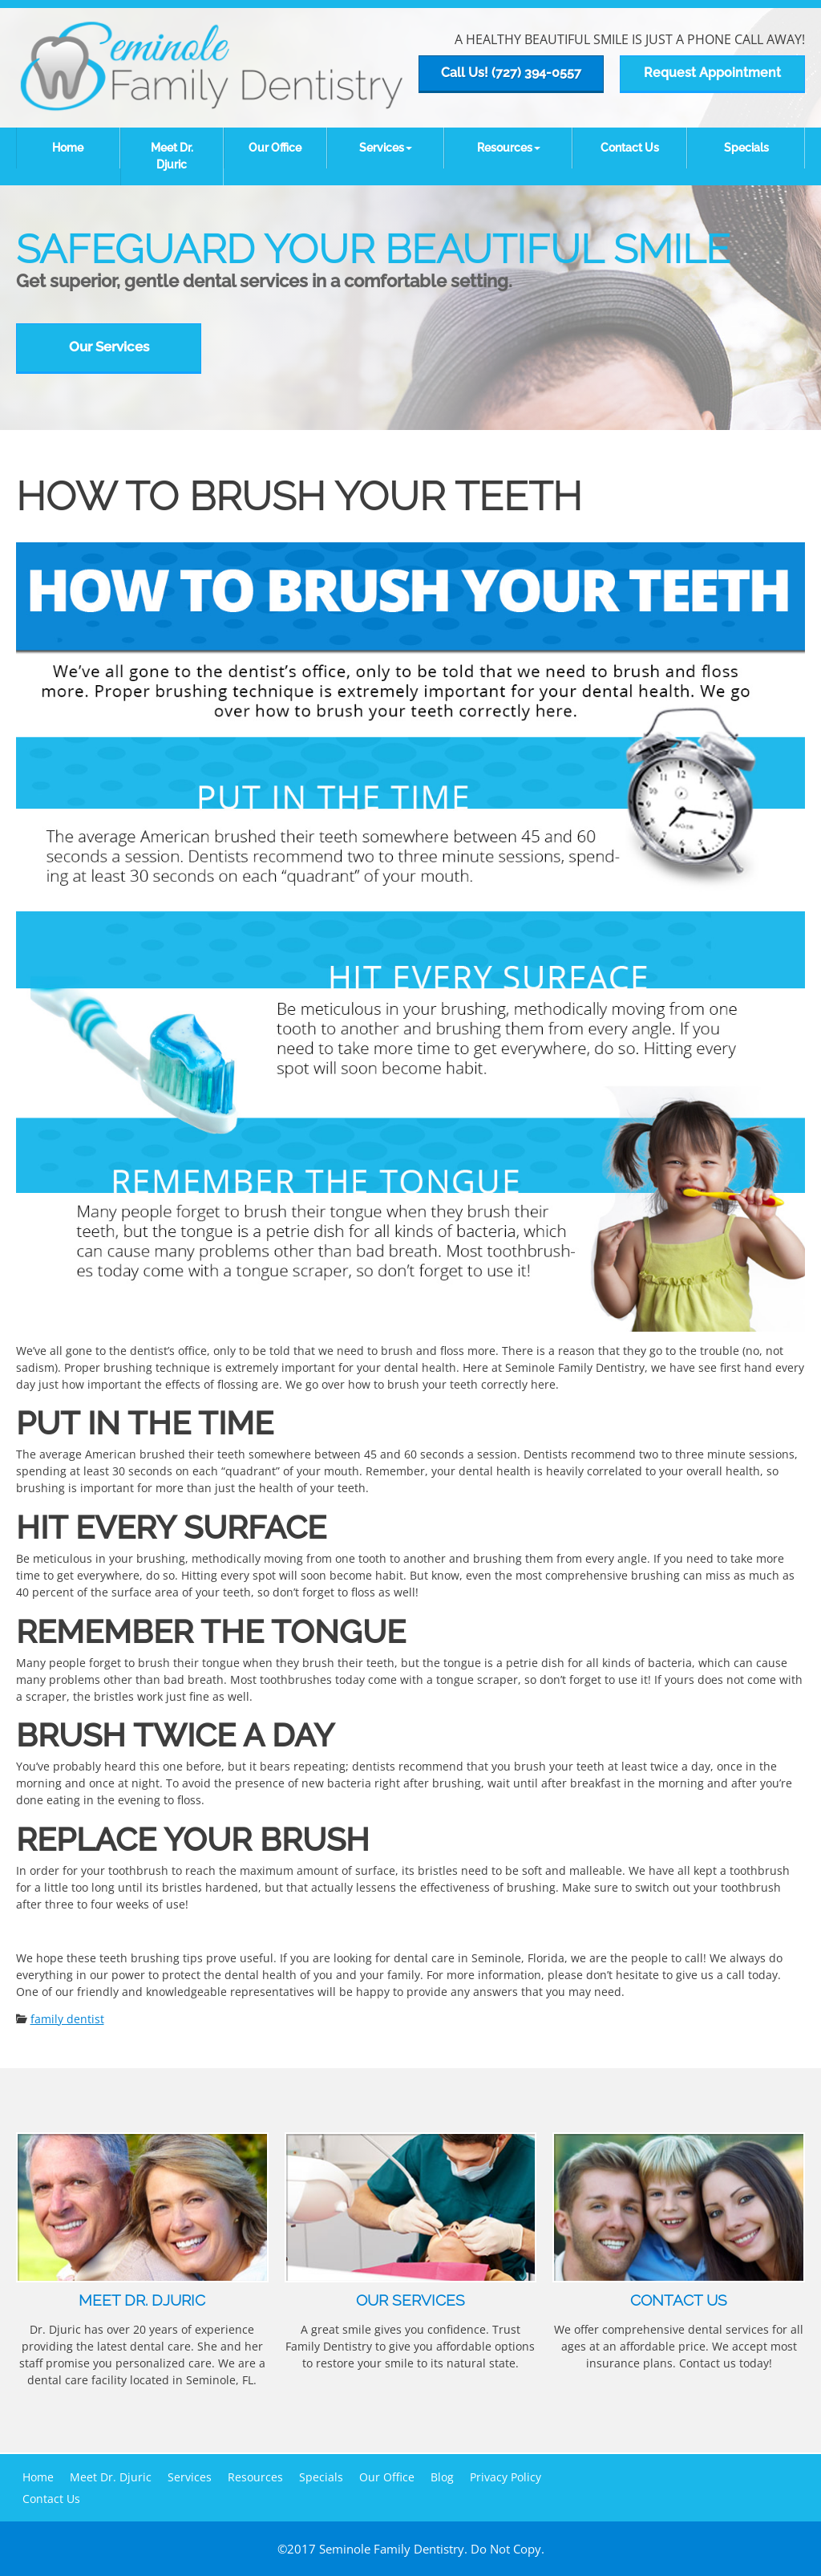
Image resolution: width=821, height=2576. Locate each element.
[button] (386, 148)
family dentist (67, 2018)
